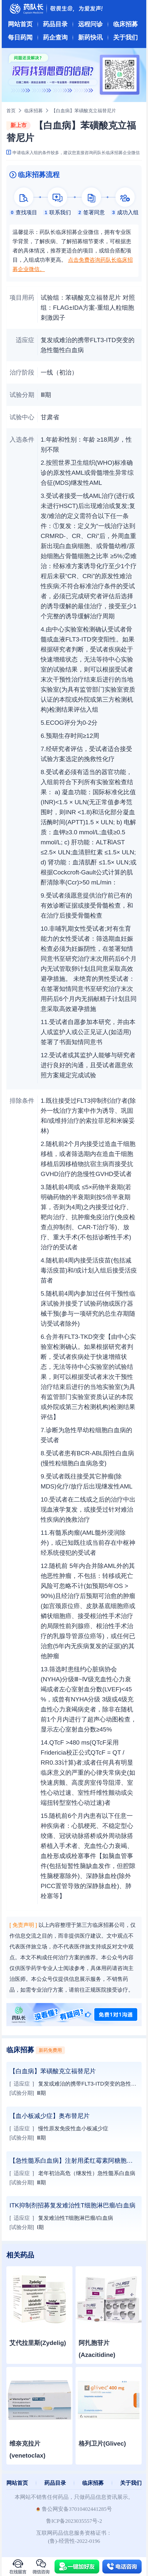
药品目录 (55, 24)
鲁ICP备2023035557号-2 (74, 2521)
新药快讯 (90, 37)
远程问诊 (90, 24)
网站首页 (20, 24)
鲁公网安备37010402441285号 (77, 2509)
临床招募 (125, 24)
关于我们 (125, 37)
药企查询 (55, 37)
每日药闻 (20, 37)
